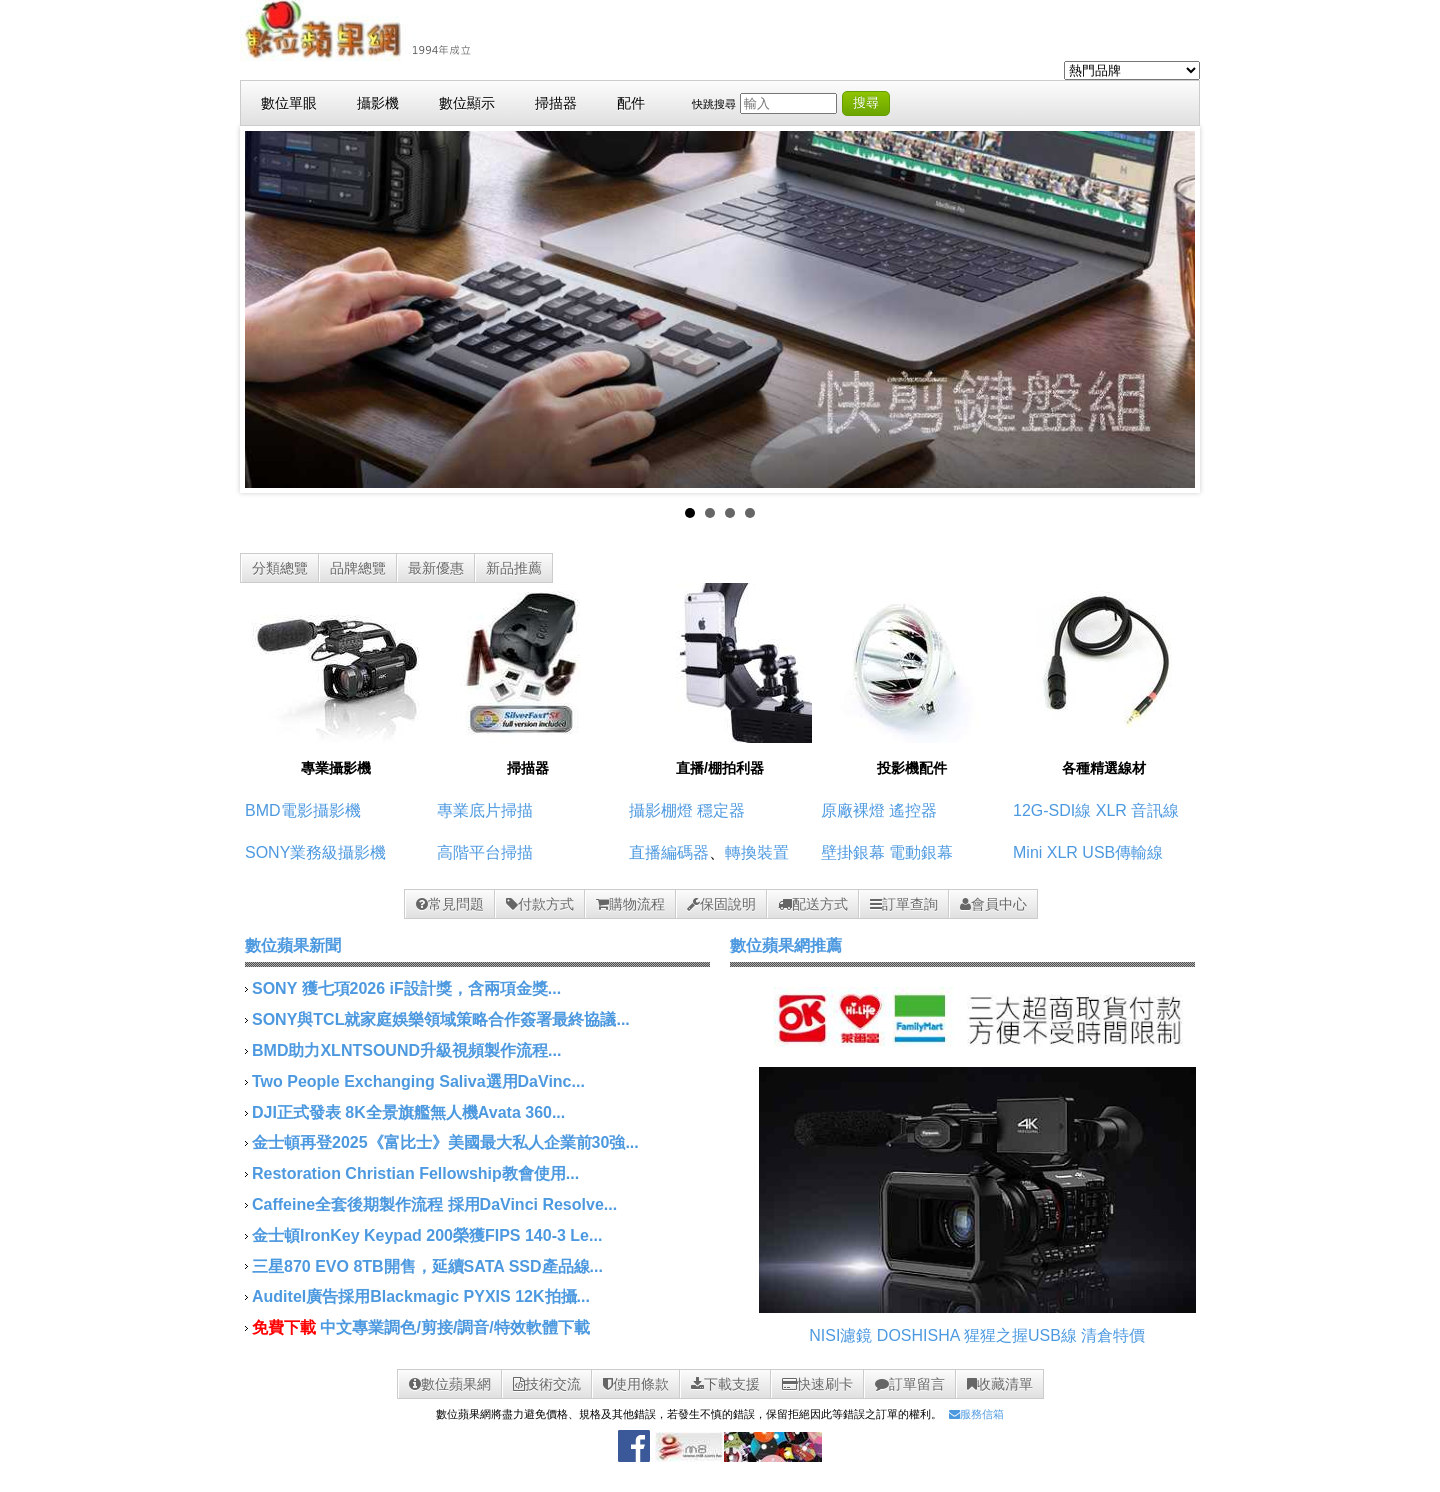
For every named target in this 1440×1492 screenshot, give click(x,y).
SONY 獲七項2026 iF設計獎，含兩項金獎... (406, 988)
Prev (271, 310)
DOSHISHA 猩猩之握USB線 (977, 1335)
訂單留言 (910, 1384)
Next (1169, 310)
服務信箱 (976, 1414)
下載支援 (725, 1384)
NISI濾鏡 (840, 1335)
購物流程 (630, 904)
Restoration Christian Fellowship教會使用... (415, 1173)
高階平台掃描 (485, 852)
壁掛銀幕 (853, 852)
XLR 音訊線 (1138, 810)
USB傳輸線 (1122, 852)
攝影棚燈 (661, 810)
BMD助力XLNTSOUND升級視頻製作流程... (406, 1050)
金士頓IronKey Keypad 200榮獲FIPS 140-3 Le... (427, 1235)
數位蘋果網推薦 (786, 945)
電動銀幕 (921, 852)
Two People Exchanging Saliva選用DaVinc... (418, 1081)
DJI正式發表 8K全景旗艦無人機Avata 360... (408, 1112)
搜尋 (866, 102)
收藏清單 (1000, 1384)
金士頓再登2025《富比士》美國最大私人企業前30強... (445, 1142)
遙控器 (913, 810)
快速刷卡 (817, 1384)
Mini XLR (1045, 852)
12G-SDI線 (1052, 810)
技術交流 (547, 1384)
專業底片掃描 (485, 810)
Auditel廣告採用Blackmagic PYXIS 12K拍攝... (421, 1296)
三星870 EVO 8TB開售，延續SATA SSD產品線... (427, 1266)
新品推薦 (514, 568)
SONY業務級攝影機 (315, 852)
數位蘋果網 (450, 1384)
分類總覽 (280, 568)
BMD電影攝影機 (303, 810)
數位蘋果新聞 (293, 945)
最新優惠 (436, 568)
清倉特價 (1113, 1335)
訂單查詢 (904, 904)
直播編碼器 (669, 852)
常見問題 (450, 904)
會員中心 (993, 904)
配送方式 (813, 904)
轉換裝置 (757, 852)
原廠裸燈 (853, 810)
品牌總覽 (358, 568)
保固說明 (721, 904)
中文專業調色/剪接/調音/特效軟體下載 (454, 1327)
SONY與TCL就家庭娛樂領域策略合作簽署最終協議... (441, 1019)
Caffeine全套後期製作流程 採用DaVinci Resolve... (434, 1204)
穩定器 (721, 810)
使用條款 (636, 1384)
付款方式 (540, 904)
